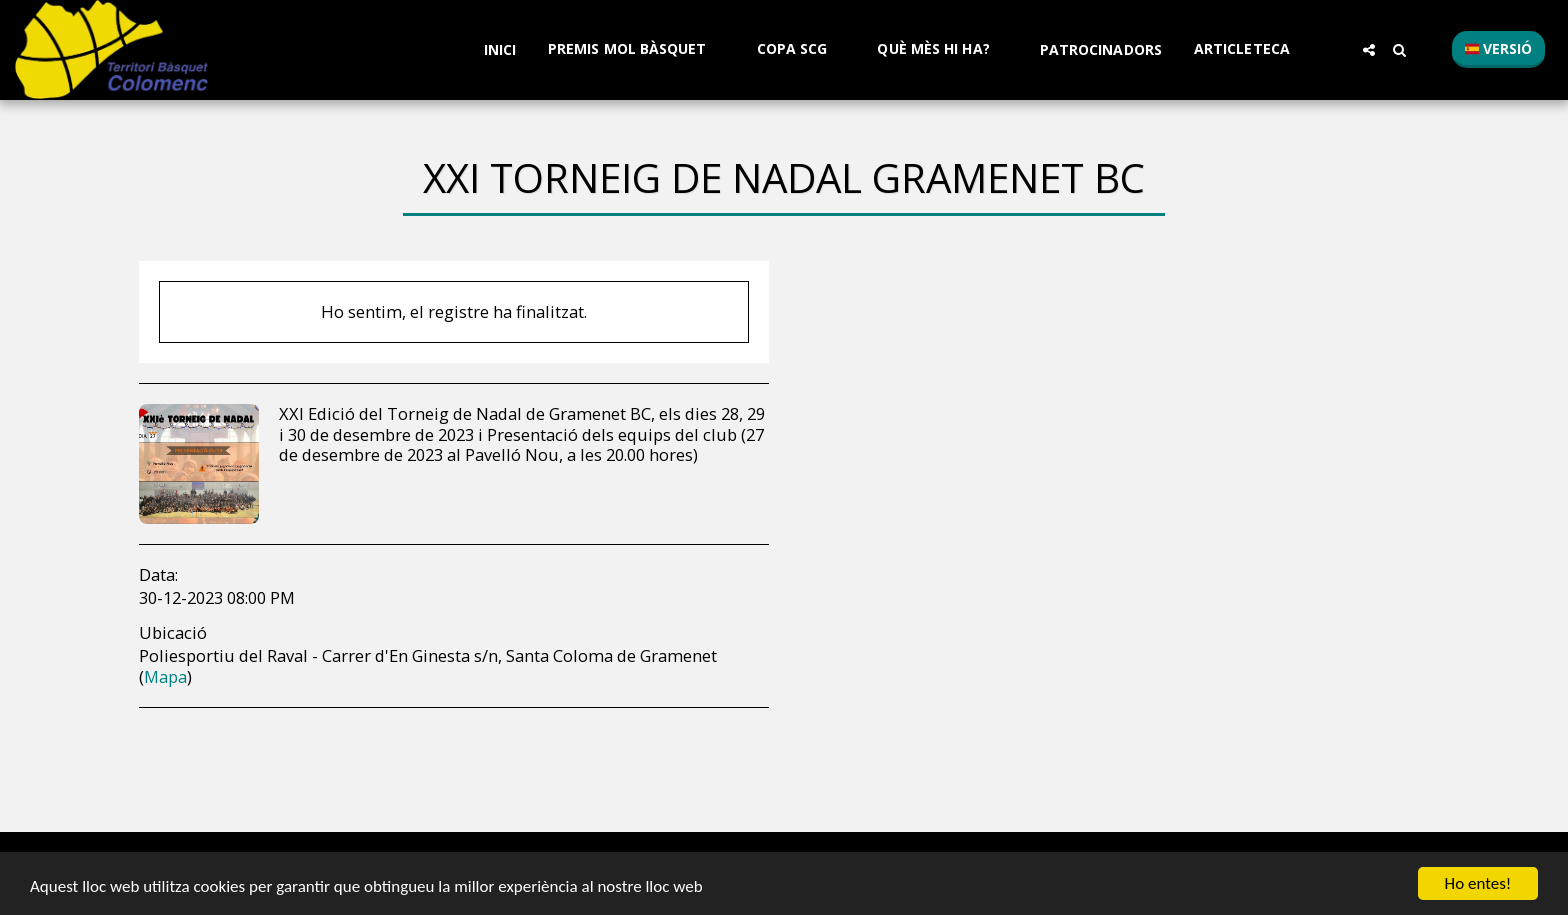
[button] (636, 49)
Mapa (165, 676)
